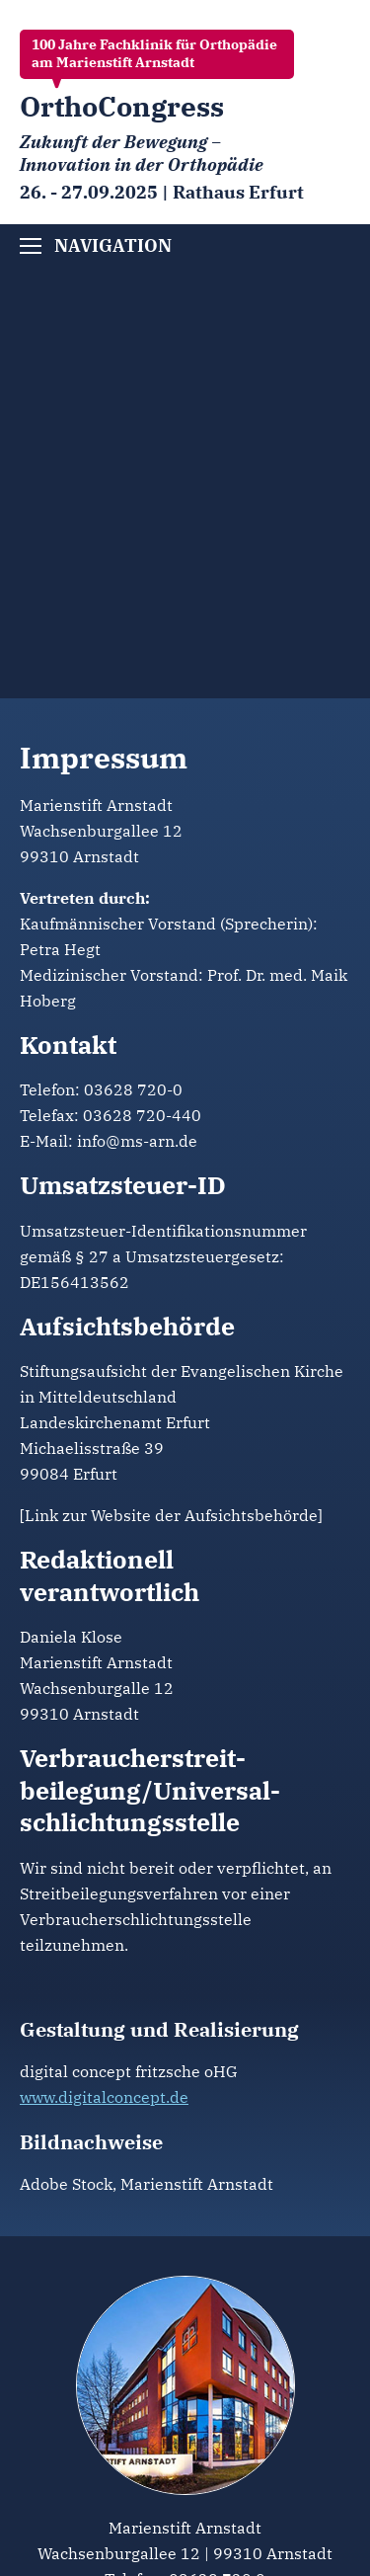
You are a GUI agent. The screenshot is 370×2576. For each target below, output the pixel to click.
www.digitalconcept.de (104, 2097)
